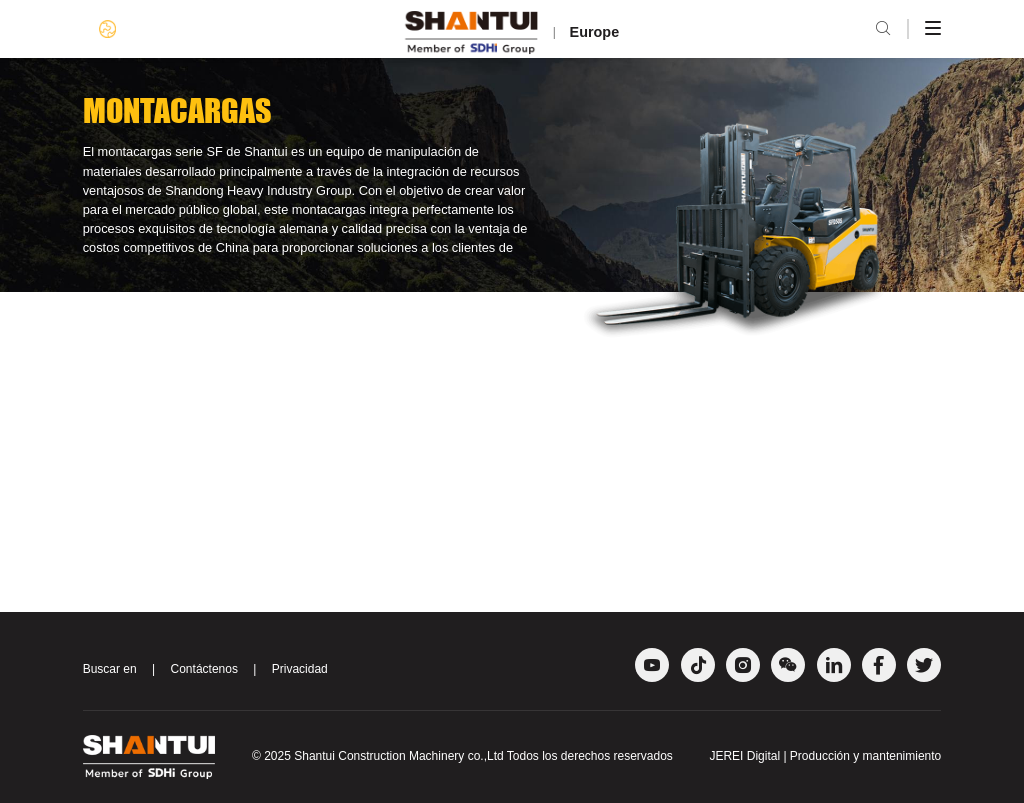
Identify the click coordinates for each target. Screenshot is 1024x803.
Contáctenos (204, 669)
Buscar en (110, 669)
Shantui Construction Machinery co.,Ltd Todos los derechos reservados (483, 756)
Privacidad (300, 669)
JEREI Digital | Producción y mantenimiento (825, 756)
